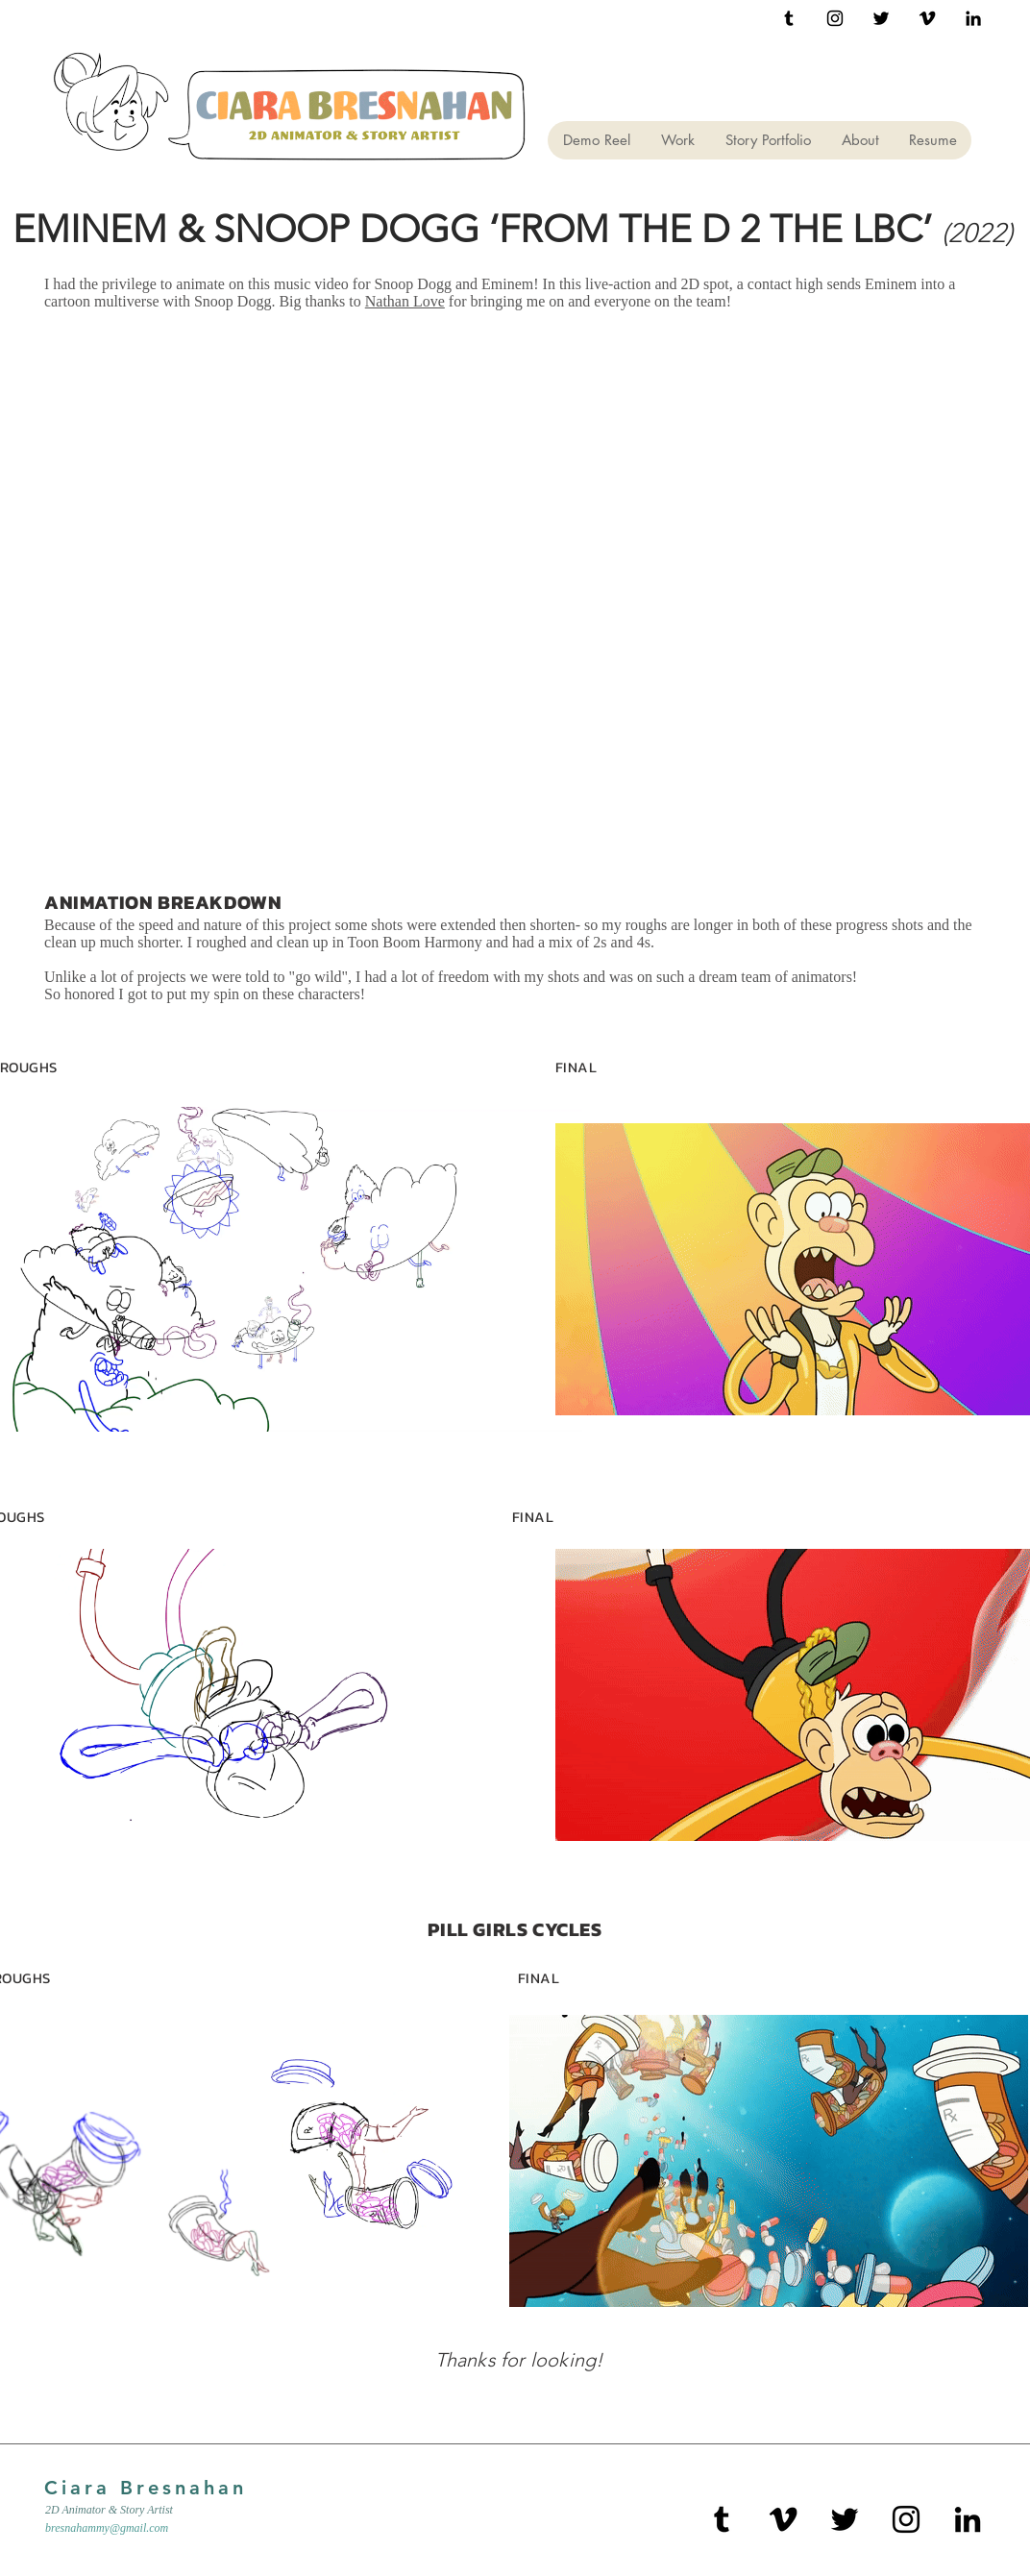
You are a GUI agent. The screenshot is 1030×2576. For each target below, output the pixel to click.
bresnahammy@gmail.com (106, 2528)
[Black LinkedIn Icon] (973, 18)
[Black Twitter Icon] (881, 18)
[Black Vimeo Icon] (927, 18)
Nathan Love (405, 301)
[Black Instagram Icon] (835, 18)
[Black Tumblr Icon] (788, 18)
